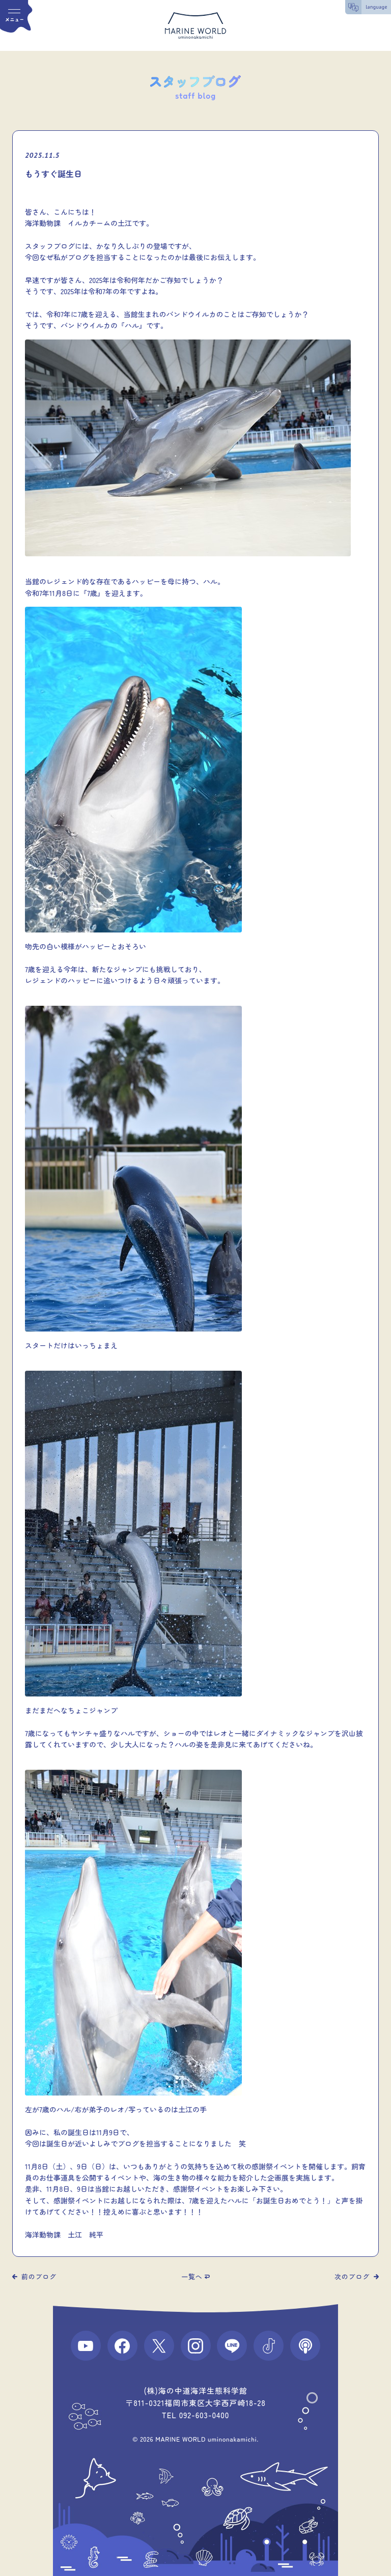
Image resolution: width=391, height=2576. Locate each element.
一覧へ (191, 2276)
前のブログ (39, 2276)
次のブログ (352, 2276)
